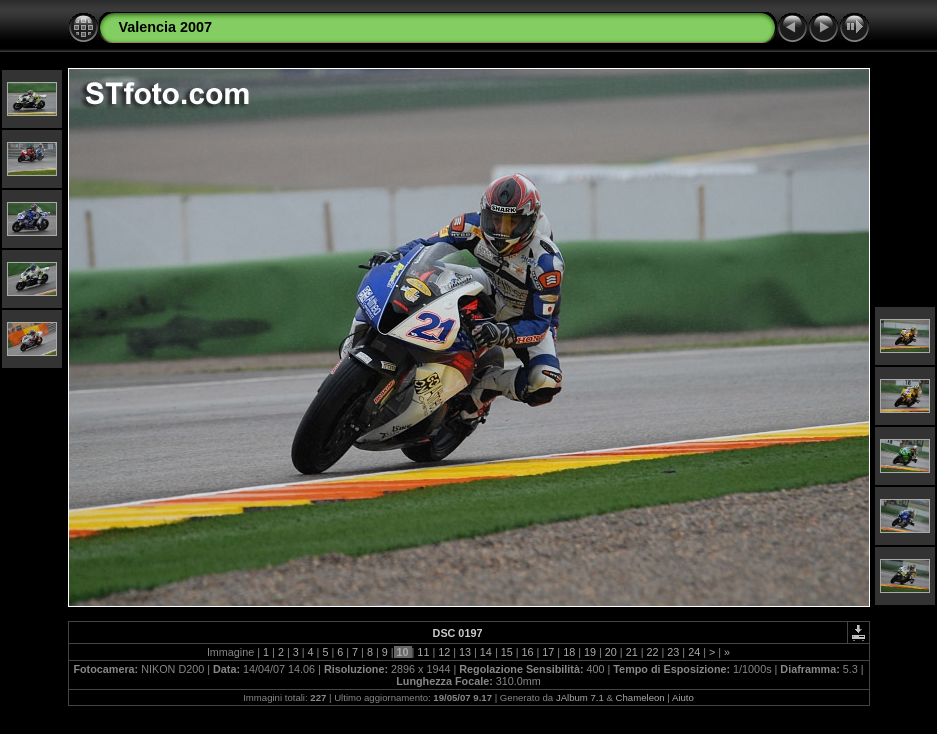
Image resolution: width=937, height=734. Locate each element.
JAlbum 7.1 (580, 697)
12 (444, 652)
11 (423, 652)
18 (569, 652)
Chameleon (640, 697)
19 (590, 652)
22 (652, 652)
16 (528, 652)
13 (465, 652)
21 (632, 652)
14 (486, 652)
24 (694, 652)
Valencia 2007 (166, 27)
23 (673, 652)
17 (548, 652)
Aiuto (683, 697)
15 (507, 652)
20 (611, 652)
